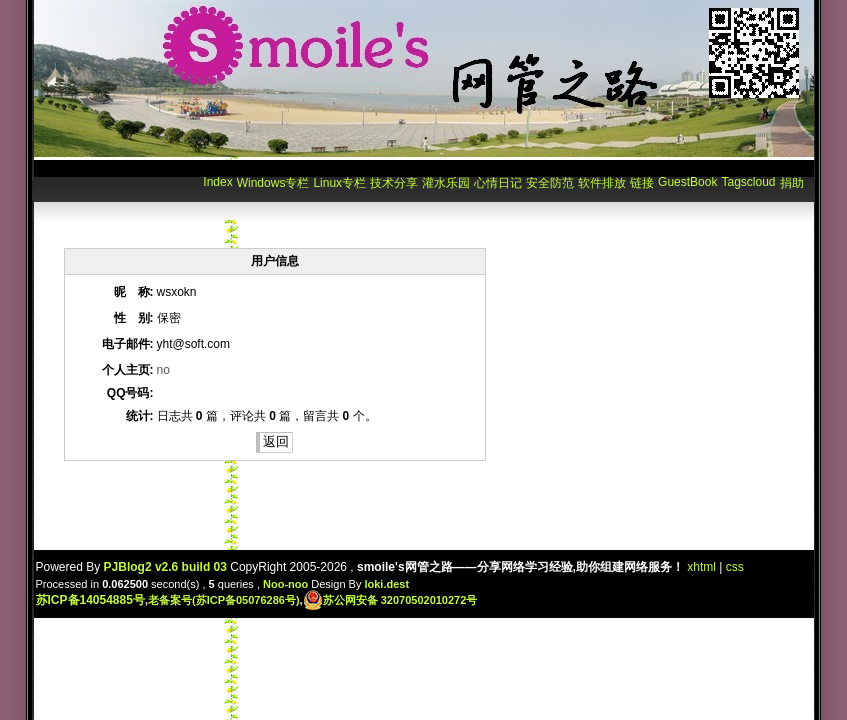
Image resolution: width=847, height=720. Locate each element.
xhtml (701, 567)
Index (217, 182)
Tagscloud (748, 182)
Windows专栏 (273, 183)
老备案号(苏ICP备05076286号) (224, 600)
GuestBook (687, 182)
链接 (642, 183)
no (163, 370)
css (735, 567)
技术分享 (394, 183)
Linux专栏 (339, 183)
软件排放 (602, 183)
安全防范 (550, 183)
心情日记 (498, 183)
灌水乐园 (446, 183)
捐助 (792, 183)
